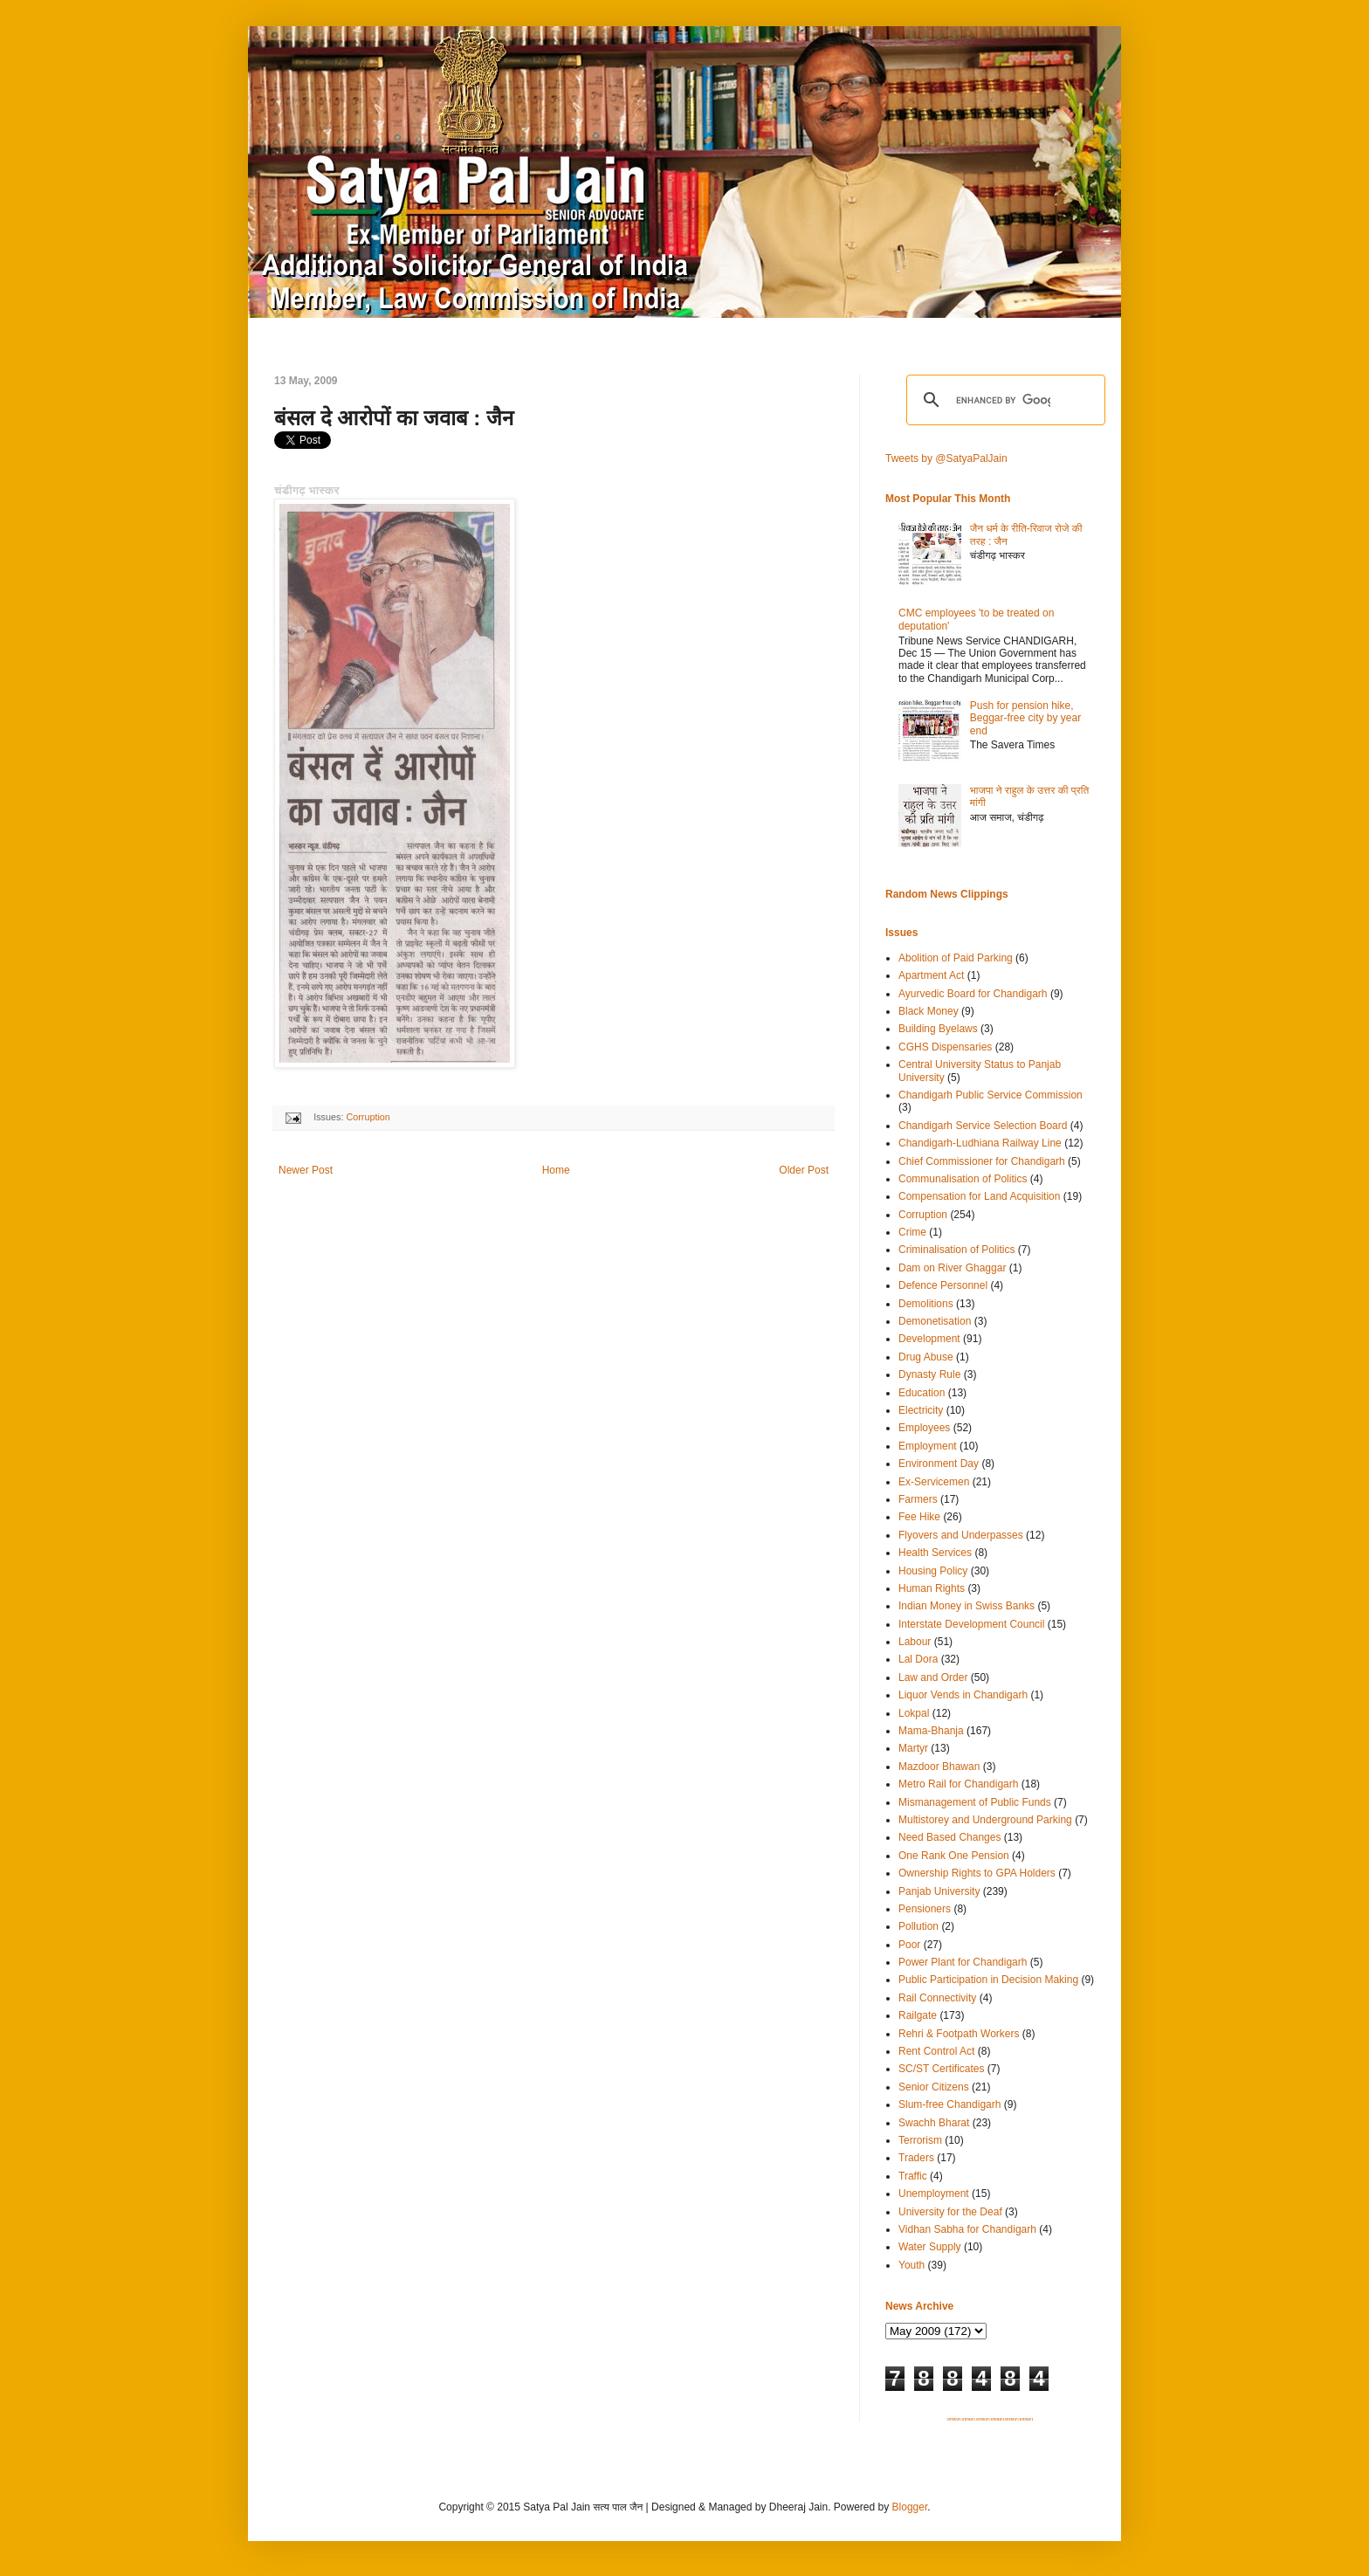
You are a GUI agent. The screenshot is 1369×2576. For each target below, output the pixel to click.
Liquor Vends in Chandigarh (963, 1695)
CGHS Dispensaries (945, 1047)
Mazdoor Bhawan (939, 1766)
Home (556, 1170)
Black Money (928, 1011)
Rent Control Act (936, 2051)
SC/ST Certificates (941, 2069)
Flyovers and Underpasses (960, 1535)
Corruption (367, 1117)
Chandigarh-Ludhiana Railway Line (980, 1143)
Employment (927, 1446)
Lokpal (913, 1713)
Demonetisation (934, 1321)
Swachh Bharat (933, 2123)
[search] (1003, 399)
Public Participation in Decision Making (988, 1979)
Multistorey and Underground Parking (985, 1820)
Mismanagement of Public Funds (974, 1802)
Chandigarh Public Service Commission (990, 1095)
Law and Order (932, 1677)
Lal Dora (918, 1659)
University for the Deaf (950, 2212)
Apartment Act (931, 975)
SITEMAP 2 (968, 2419)
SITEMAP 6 (1026, 2419)
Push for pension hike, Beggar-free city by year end (1025, 718)
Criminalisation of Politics (956, 1249)
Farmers (918, 1499)
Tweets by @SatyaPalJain (946, 458)
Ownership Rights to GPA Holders (977, 1873)
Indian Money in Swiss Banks (966, 1606)
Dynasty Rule (929, 1374)
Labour (914, 1642)
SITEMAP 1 (954, 2419)
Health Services (935, 1552)
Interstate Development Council (971, 1624)
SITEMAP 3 (983, 2419)
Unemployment (933, 2193)
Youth (911, 2265)
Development (929, 1339)
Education (921, 1393)
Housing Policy (932, 1571)
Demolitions (925, 1304)
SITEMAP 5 (1012, 2419)
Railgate (917, 2015)
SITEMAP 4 (997, 2419)
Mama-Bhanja (931, 1731)
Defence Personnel (942, 1285)
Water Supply (929, 2247)
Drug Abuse (925, 1357)
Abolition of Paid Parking (955, 958)
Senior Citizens (933, 2087)
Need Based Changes (949, 1837)
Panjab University (939, 1891)
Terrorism (920, 2140)
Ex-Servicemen (933, 1482)
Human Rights (931, 1588)
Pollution (918, 1926)
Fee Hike (919, 1517)
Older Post (804, 1170)
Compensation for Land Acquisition (979, 1196)
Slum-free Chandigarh (949, 2104)
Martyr (913, 1748)
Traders (916, 2158)
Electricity (920, 1410)
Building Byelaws (938, 1029)
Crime (912, 1232)
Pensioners (924, 1909)
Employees (924, 1428)
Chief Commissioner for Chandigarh (981, 1161)
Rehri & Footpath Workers (959, 2034)
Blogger (910, 2507)
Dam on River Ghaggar (952, 1268)
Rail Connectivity (937, 1998)
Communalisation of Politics (962, 1179)
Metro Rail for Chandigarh (958, 1784)
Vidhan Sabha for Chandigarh (967, 2229)
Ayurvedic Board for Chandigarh (973, 994)
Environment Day (938, 1463)
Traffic (912, 2176)
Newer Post (306, 1170)
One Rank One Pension (953, 1855)
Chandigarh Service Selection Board (982, 1125)
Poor (909, 1945)
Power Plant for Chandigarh (962, 1962)
